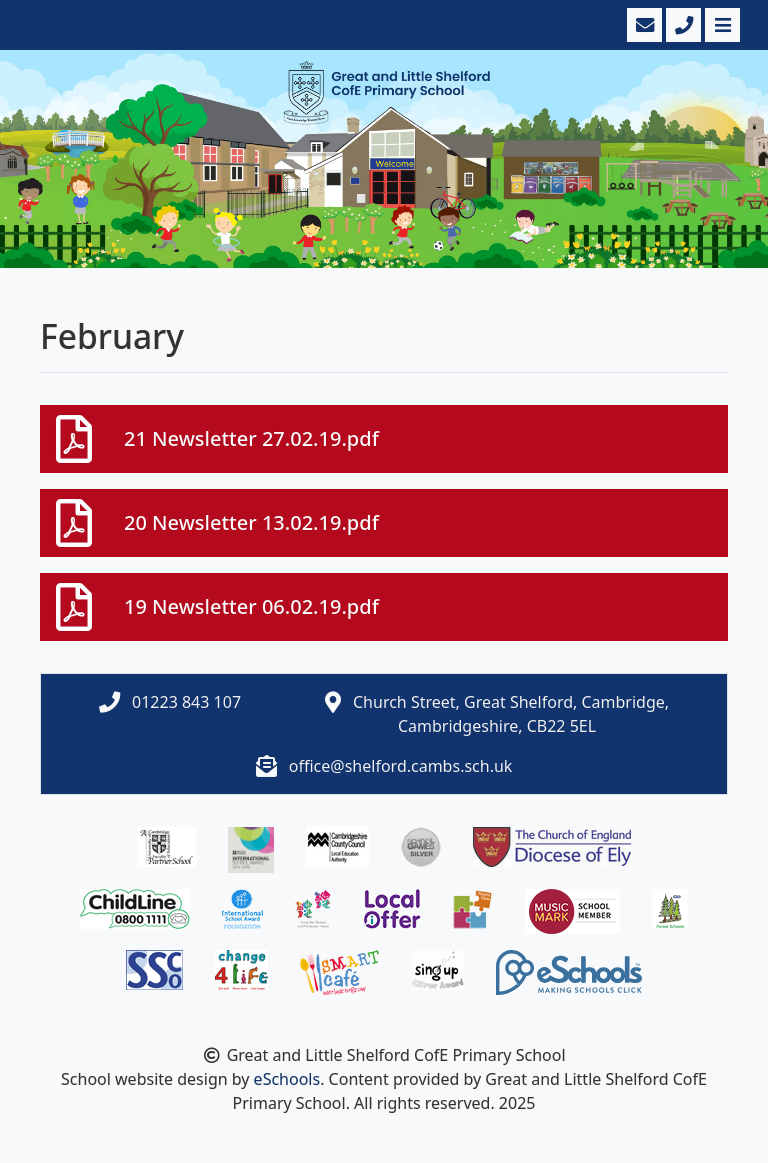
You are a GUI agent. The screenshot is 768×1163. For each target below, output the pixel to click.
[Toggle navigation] (720, 25)
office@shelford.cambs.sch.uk (401, 766)
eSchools (287, 1079)
